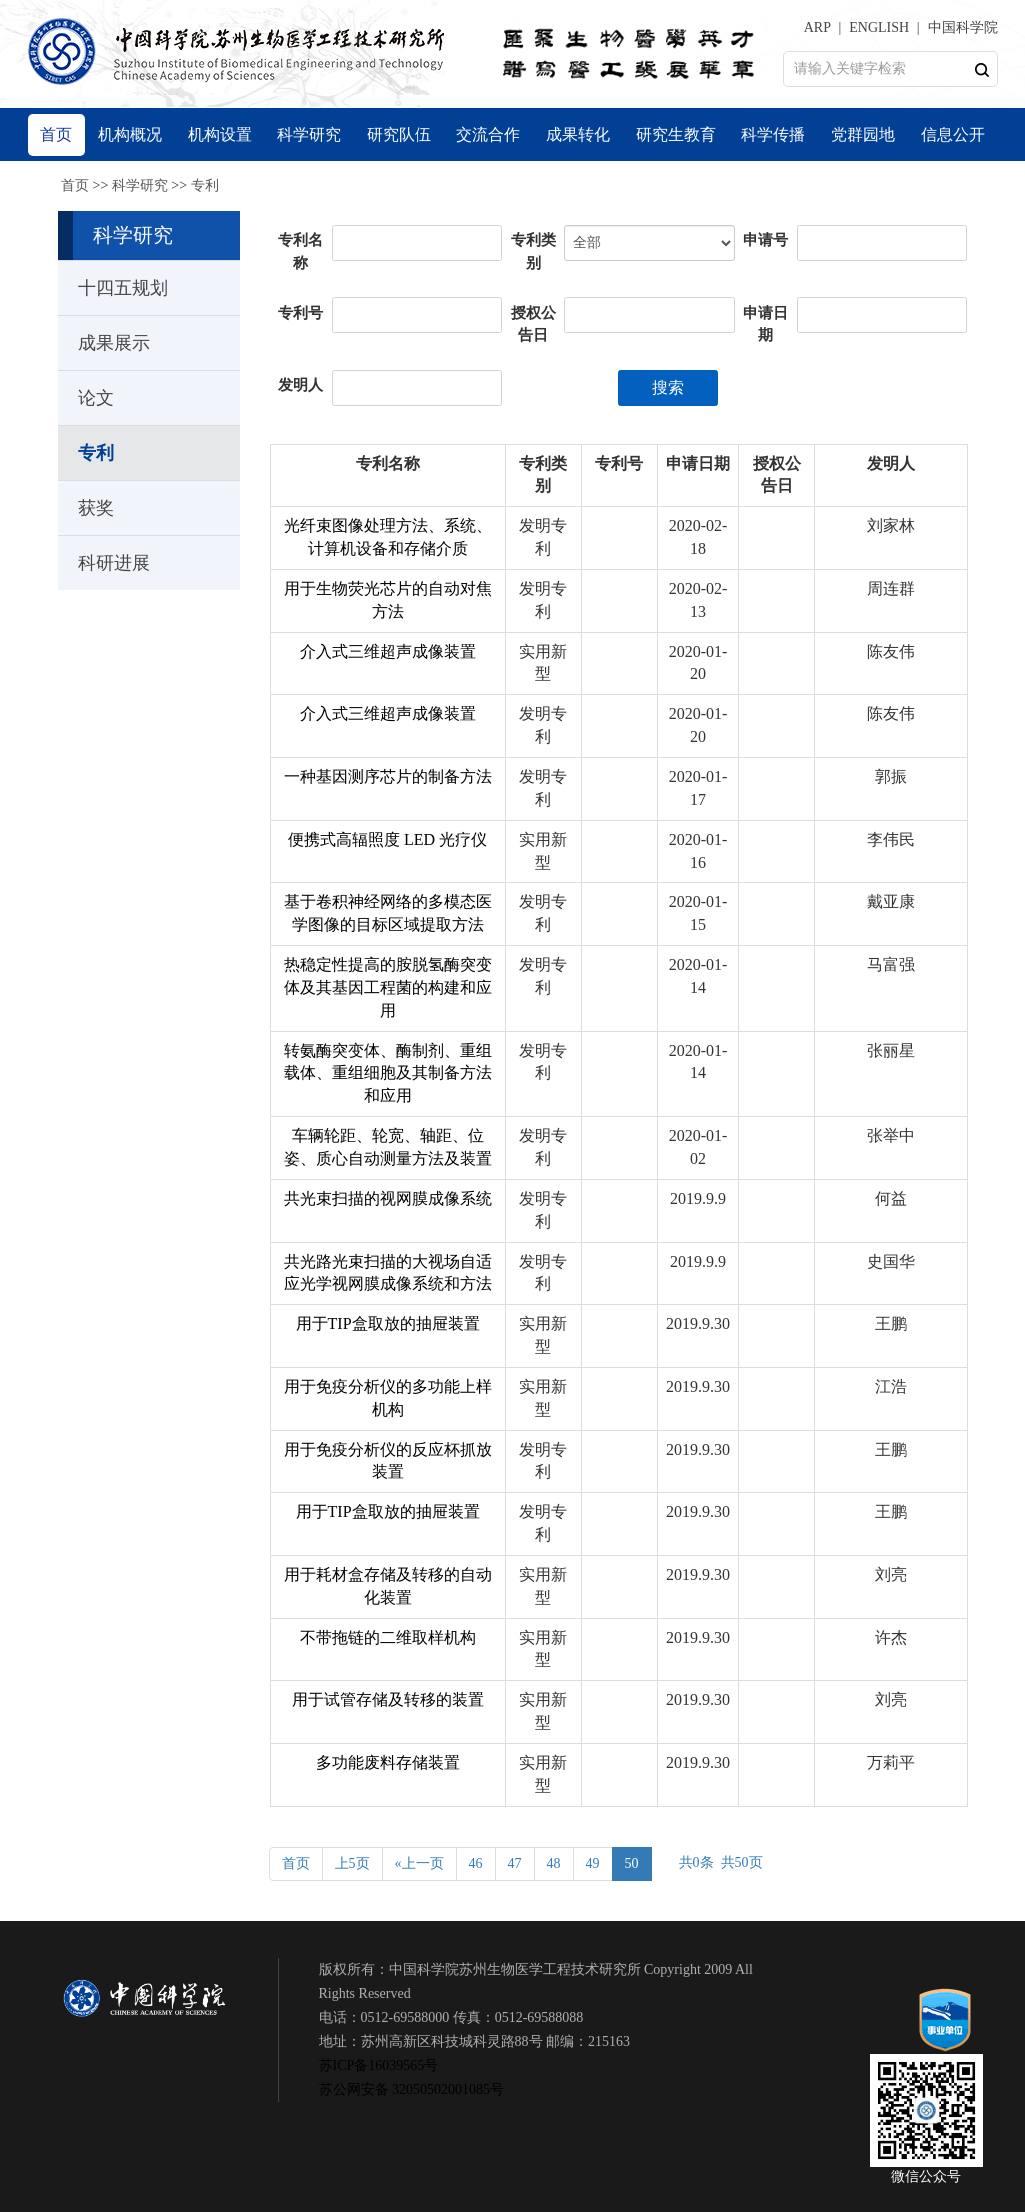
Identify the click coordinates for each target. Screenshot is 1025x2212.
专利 (205, 185)
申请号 (765, 240)
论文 (96, 398)
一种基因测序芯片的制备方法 (388, 776)
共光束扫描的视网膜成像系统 (388, 1198)
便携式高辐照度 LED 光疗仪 (387, 839)
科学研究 (140, 185)
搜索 (668, 387)
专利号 (300, 313)
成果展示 (114, 343)
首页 (75, 185)
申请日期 (765, 324)
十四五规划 (123, 288)
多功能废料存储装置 (388, 1762)
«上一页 (419, 1863)
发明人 (300, 385)
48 (554, 1863)
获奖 (96, 508)
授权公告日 (533, 324)
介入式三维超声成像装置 (388, 651)
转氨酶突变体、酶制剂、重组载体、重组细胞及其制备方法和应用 (388, 1073)
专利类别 (533, 251)
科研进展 (114, 563)
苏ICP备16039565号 (379, 2065)
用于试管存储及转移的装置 (388, 1699)
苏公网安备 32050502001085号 (412, 2089)
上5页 (352, 1863)
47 (515, 1863)
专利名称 (300, 251)
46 (476, 1863)
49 (593, 1863)
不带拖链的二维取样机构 (388, 1637)
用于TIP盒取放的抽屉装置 (388, 1323)
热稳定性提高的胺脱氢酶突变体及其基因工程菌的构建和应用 (388, 987)
